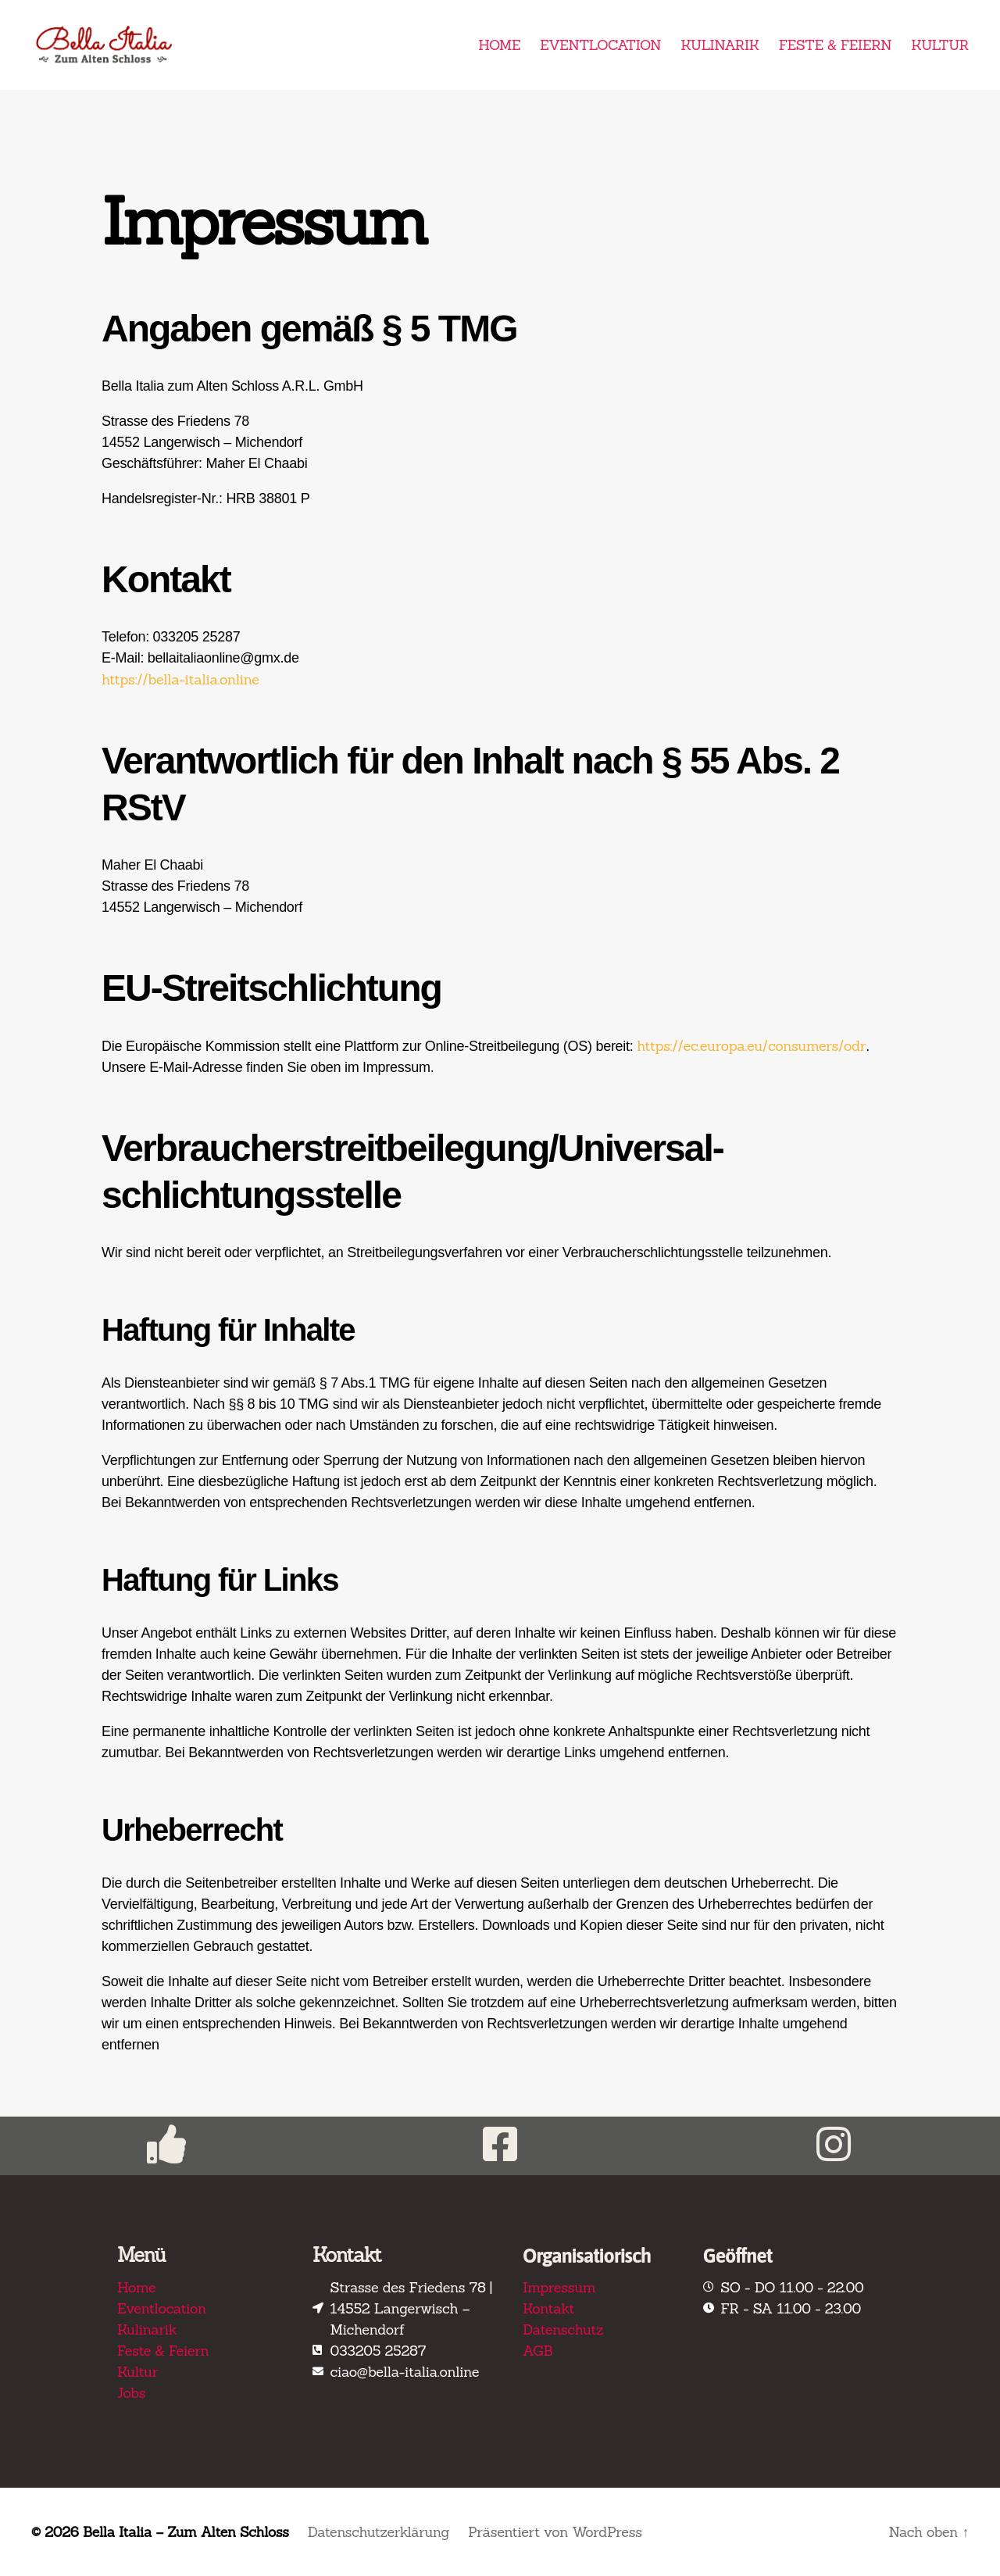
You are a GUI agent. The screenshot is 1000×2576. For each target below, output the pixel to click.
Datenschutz (563, 2329)
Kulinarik (147, 2329)
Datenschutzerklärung (382, 2532)
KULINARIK (719, 45)
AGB (537, 2351)
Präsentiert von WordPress (560, 2532)
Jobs (131, 2393)
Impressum (559, 2287)
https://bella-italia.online (180, 679)
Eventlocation (161, 2308)
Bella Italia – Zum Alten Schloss (187, 2532)
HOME (499, 45)
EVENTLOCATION (600, 45)
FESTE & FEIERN (835, 45)
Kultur (137, 2372)
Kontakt (548, 2308)
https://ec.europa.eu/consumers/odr (751, 1046)
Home (136, 2287)
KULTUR (940, 45)
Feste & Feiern (163, 2351)
